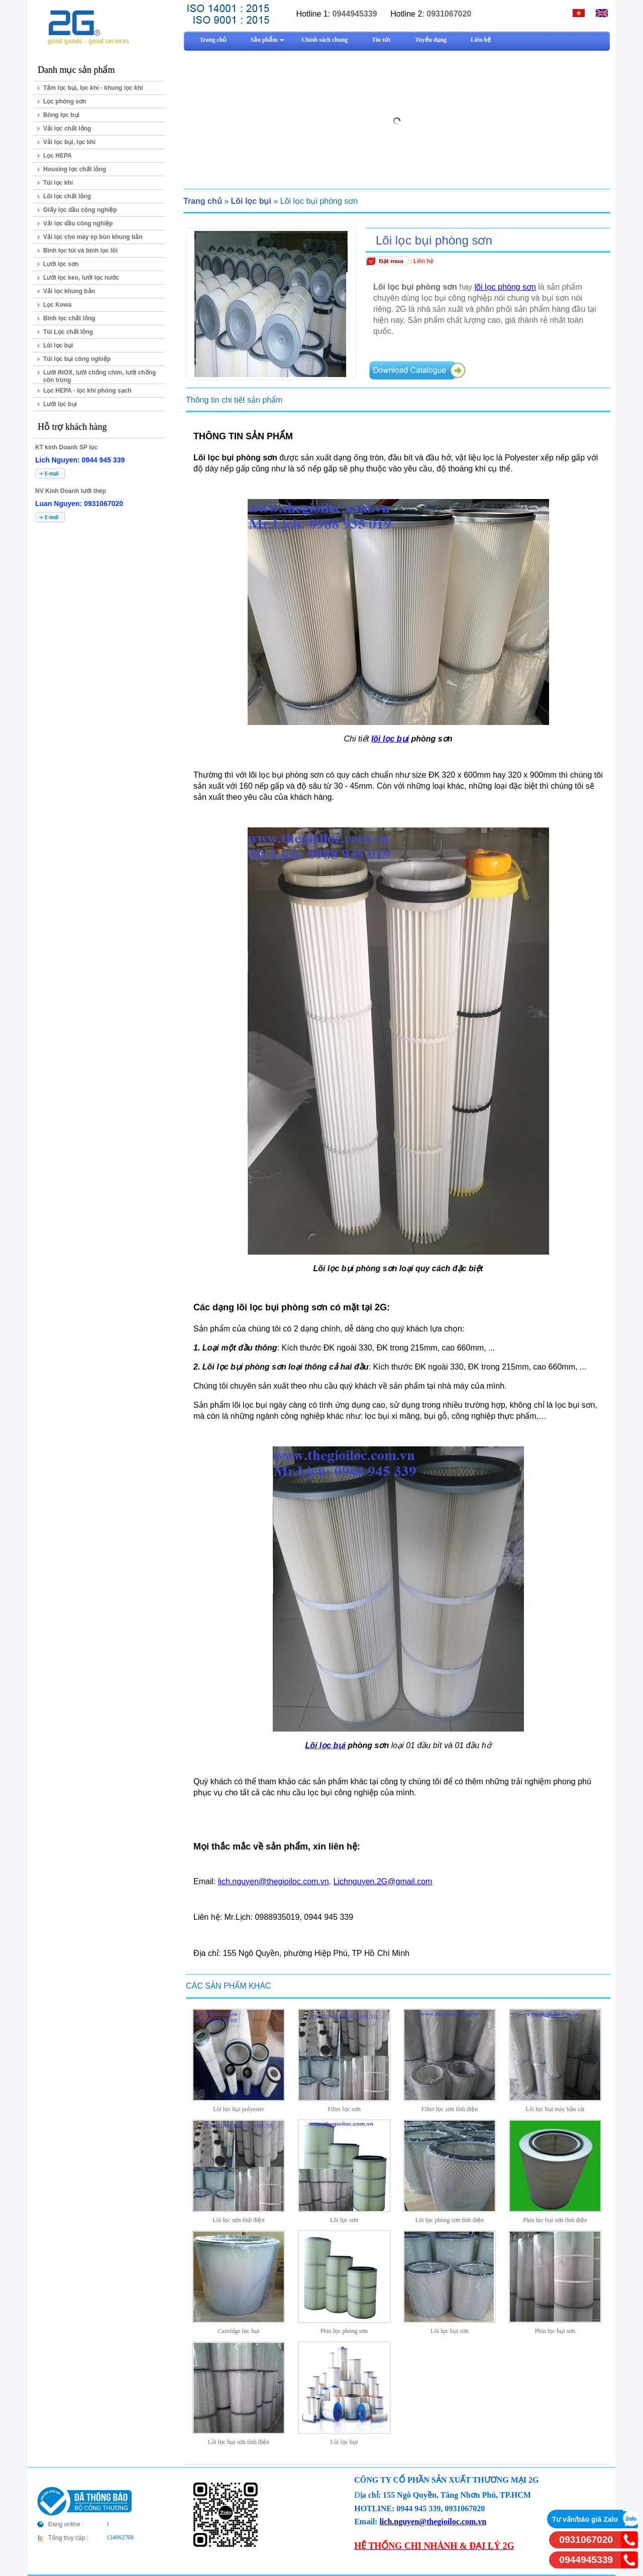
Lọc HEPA (57, 155)
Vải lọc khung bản (69, 291)
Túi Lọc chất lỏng (68, 331)
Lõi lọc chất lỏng (67, 196)
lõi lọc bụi (390, 738)
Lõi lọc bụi (58, 345)
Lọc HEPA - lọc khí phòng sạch (87, 390)
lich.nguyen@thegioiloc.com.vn (273, 1881)
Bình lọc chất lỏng (69, 318)
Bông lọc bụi (61, 114)
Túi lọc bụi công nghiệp (77, 358)
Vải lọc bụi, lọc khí (69, 142)
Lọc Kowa (57, 304)
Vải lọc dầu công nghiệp (78, 223)
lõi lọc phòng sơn (505, 287)
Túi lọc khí (58, 182)
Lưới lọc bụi (60, 404)
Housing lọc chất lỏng (74, 169)
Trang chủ (202, 201)
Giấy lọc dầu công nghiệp (80, 209)
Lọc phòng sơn (64, 101)
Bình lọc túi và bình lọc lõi (80, 250)
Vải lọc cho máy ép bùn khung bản (93, 236)
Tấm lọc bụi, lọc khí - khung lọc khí (93, 87)
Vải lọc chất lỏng (67, 128)
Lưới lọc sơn (60, 264)
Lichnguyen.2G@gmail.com (383, 1881)
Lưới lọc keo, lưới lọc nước (81, 277)
